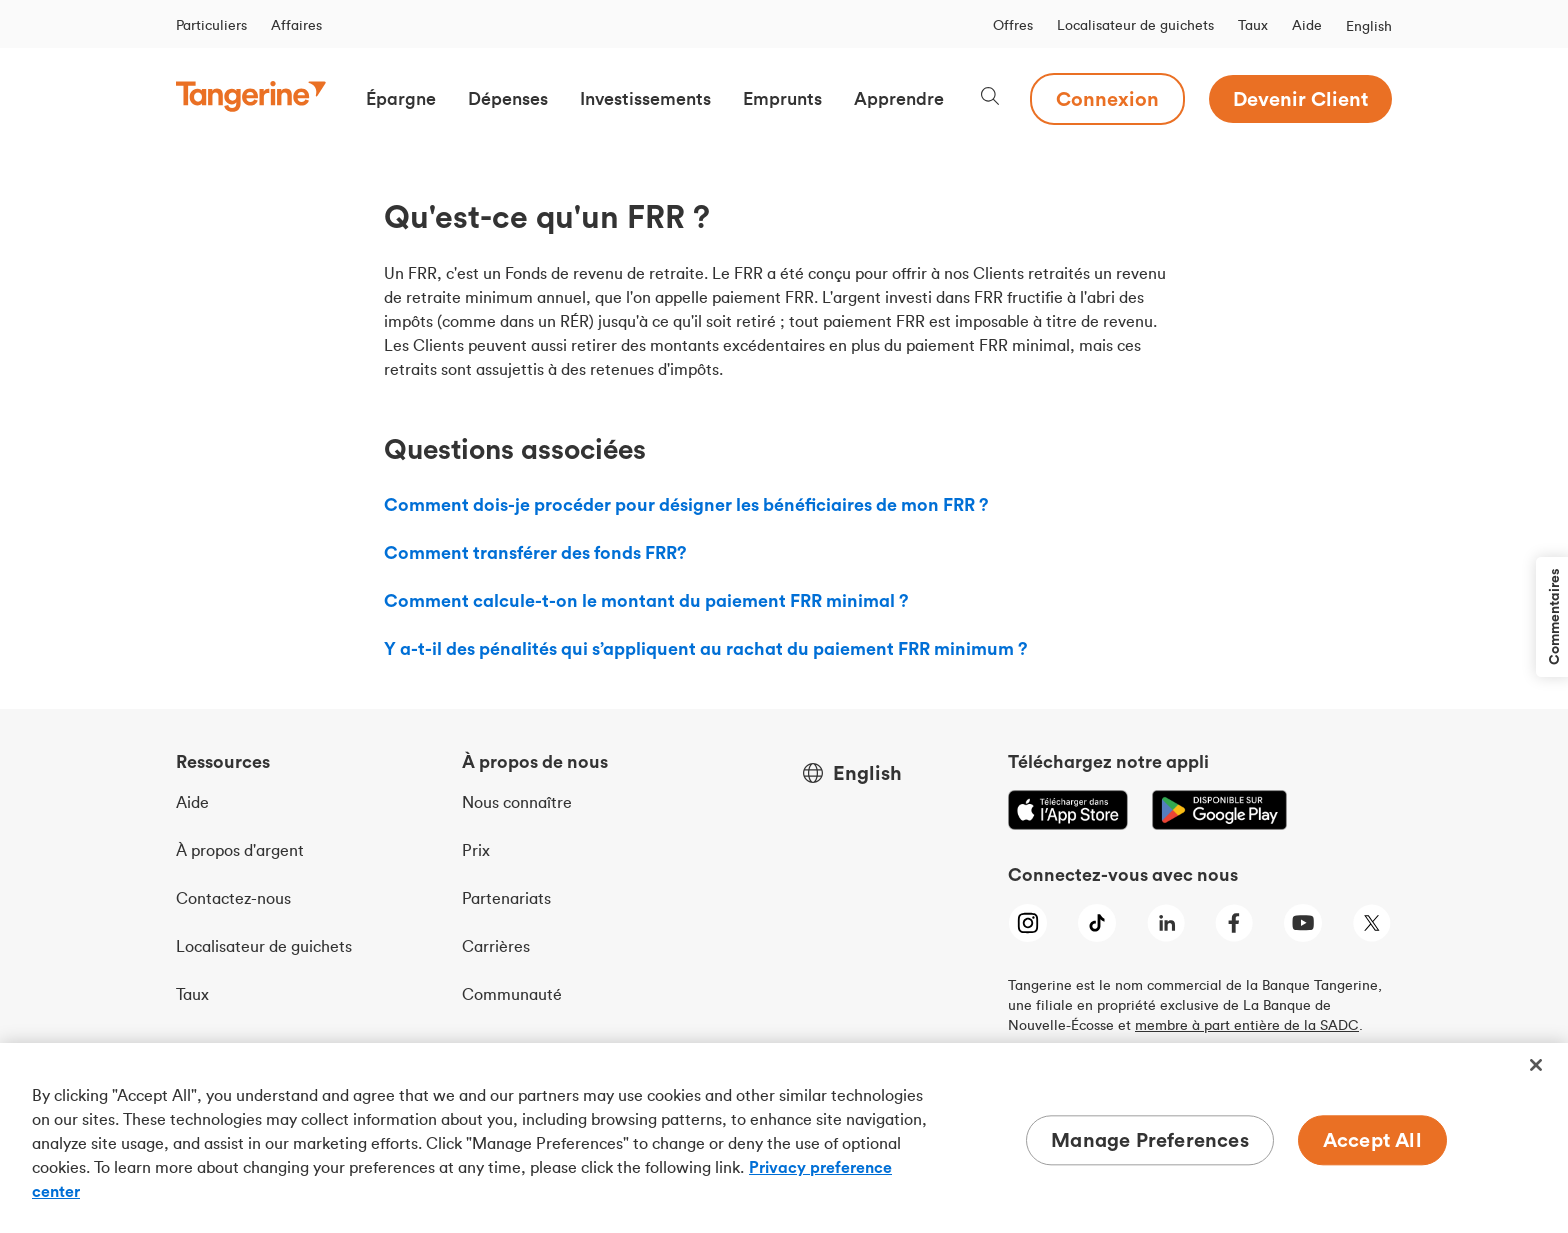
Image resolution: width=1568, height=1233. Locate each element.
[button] (401, 99)
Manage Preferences (1150, 1139)
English (1369, 26)
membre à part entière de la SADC (1247, 1025)
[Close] (1536, 1065)
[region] (784, 1138)
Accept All (1372, 1139)
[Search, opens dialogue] (990, 98)
